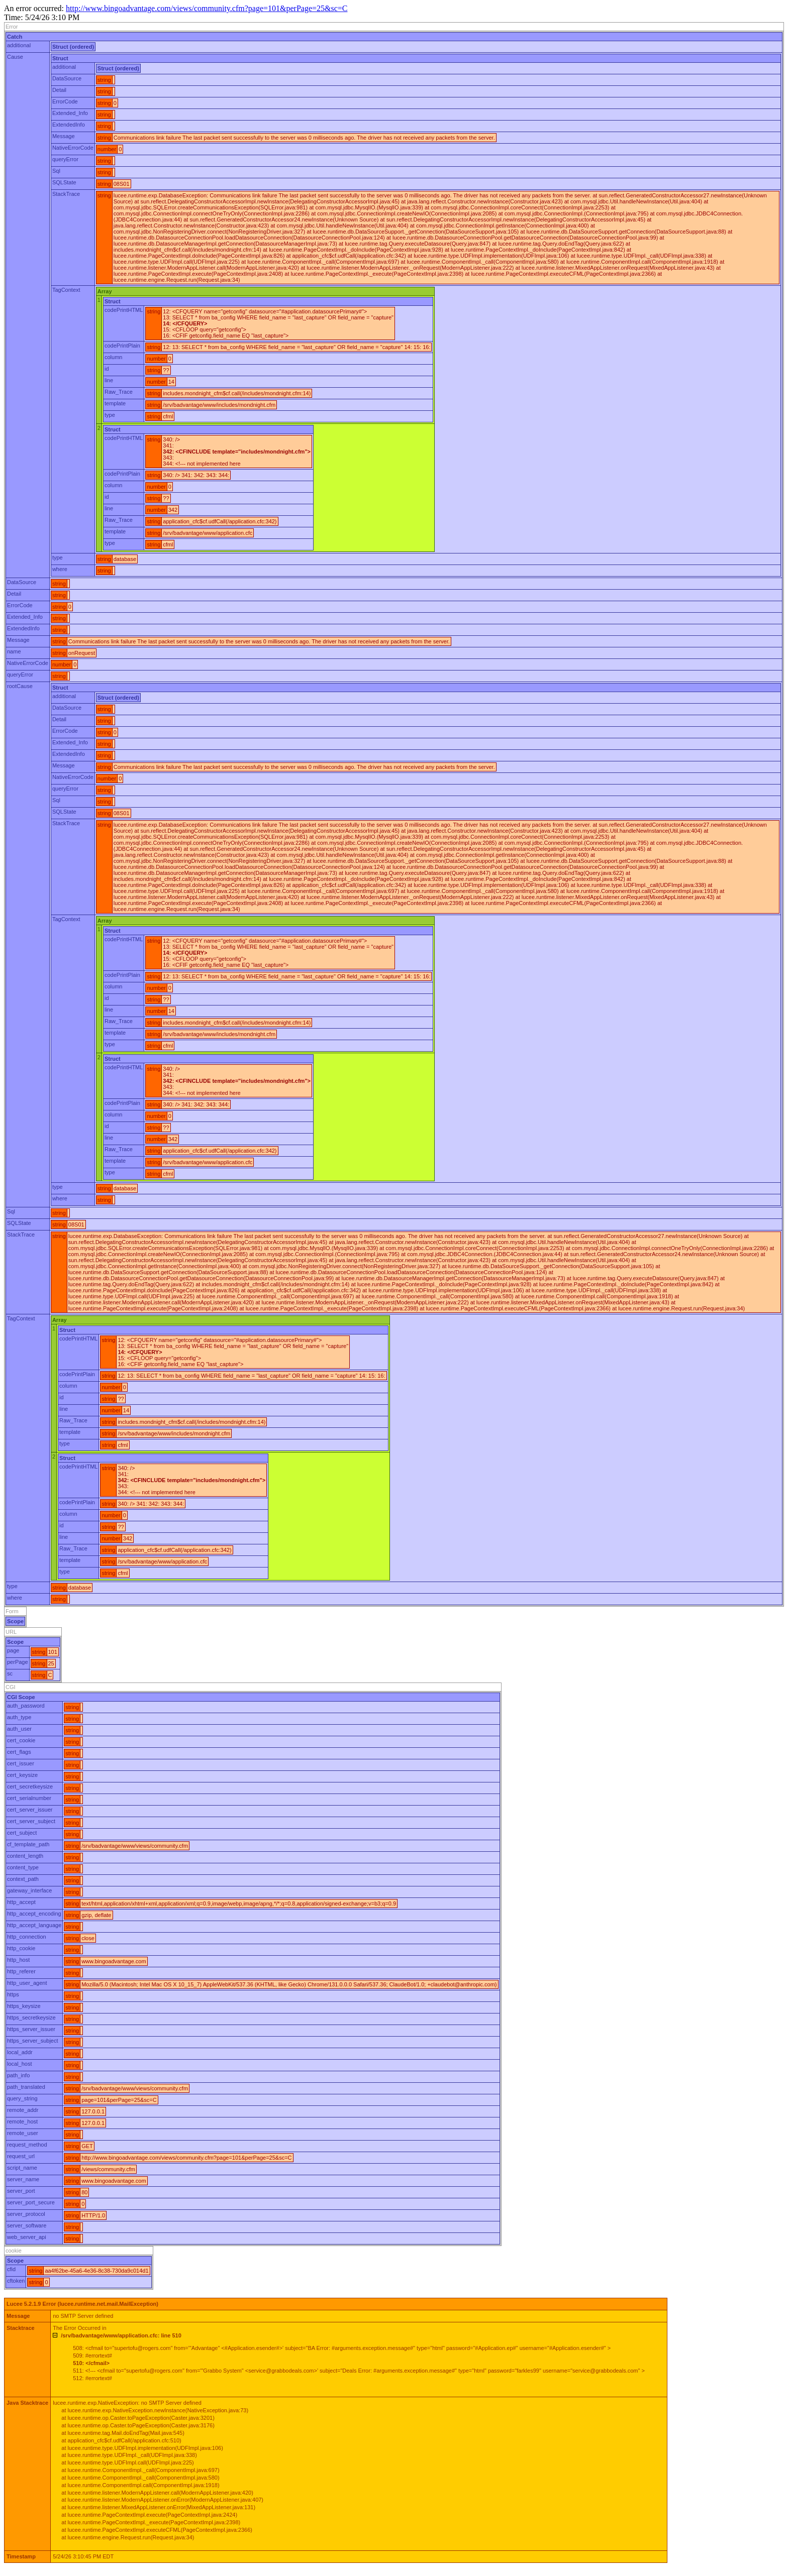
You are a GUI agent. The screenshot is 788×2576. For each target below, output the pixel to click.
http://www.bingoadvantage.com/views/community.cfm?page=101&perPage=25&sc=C (206, 8)
